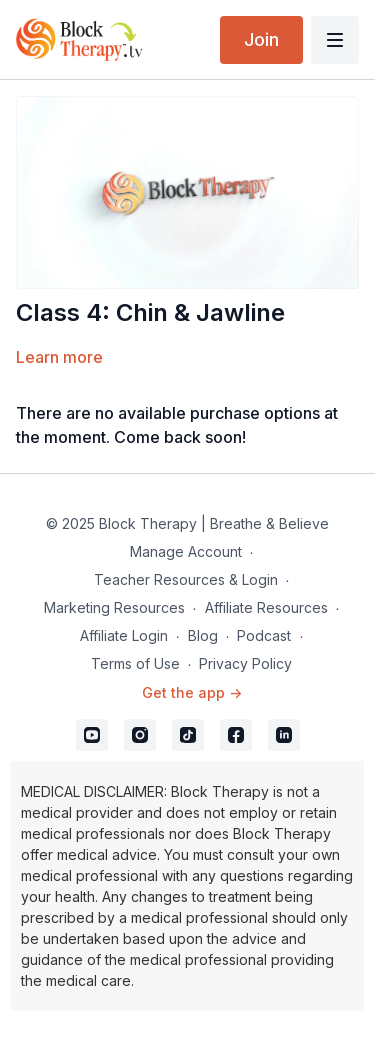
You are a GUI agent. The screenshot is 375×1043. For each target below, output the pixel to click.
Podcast (264, 635)
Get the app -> (192, 692)
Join (261, 39)
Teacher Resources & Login (186, 579)
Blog (203, 635)
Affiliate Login (124, 635)
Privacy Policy (245, 663)
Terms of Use (135, 663)
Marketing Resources (114, 607)
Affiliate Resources (266, 607)
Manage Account (186, 551)
